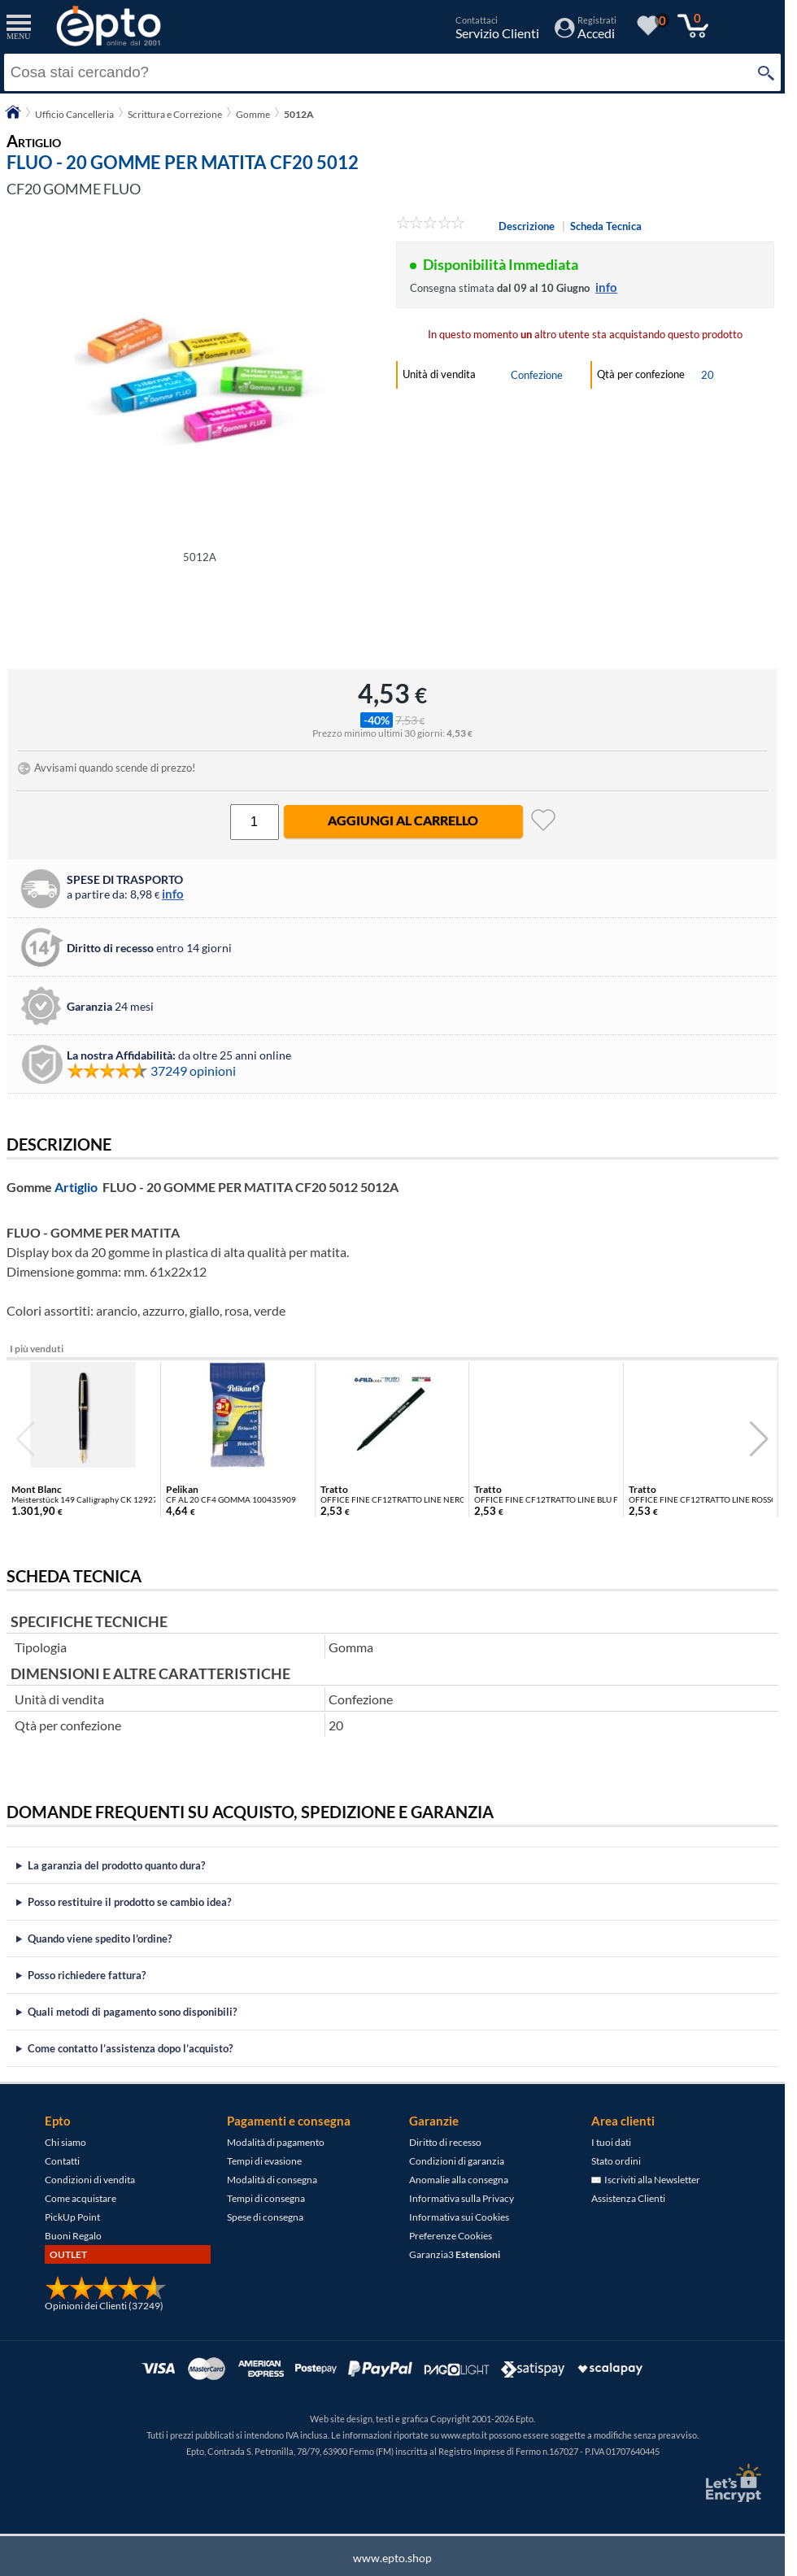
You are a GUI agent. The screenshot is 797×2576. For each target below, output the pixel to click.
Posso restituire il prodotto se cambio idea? (129, 1901)
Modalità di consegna (272, 2179)
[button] (759, 1439)
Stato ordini (616, 2161)
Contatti (62, 2161)
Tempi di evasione (264, 2161)
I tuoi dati (611, 2142)
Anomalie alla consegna (458, 2179)
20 (707, 374)
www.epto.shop (392, 2558)
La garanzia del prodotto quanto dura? (116, 1865)
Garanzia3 (454, 2254)
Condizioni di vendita (90, 2179)
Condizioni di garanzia (456, 2161)
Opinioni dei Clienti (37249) (104, 2305)
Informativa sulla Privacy (461, 2198)
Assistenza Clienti (628, 2198)
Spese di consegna (265, 2217)
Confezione (537, 374)
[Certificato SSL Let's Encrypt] (731, 2483)
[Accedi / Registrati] (585, 33)
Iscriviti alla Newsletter (645, 2179)
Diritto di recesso (445, 2142)
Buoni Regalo (73, 2235)
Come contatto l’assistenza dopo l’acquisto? (130, 2048)
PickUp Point (72, 2217)
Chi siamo (65, 2142)
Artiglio (76, 1186)
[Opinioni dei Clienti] (106, 2296)
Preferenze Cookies (450, 2235)
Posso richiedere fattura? (87, 1975)
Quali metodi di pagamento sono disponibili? (132, 2011)
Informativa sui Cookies (459, 2217)
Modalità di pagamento (275, 2142)
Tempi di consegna (266, 2198)
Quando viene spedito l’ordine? (100, 1938)
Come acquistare (80, 2198)
